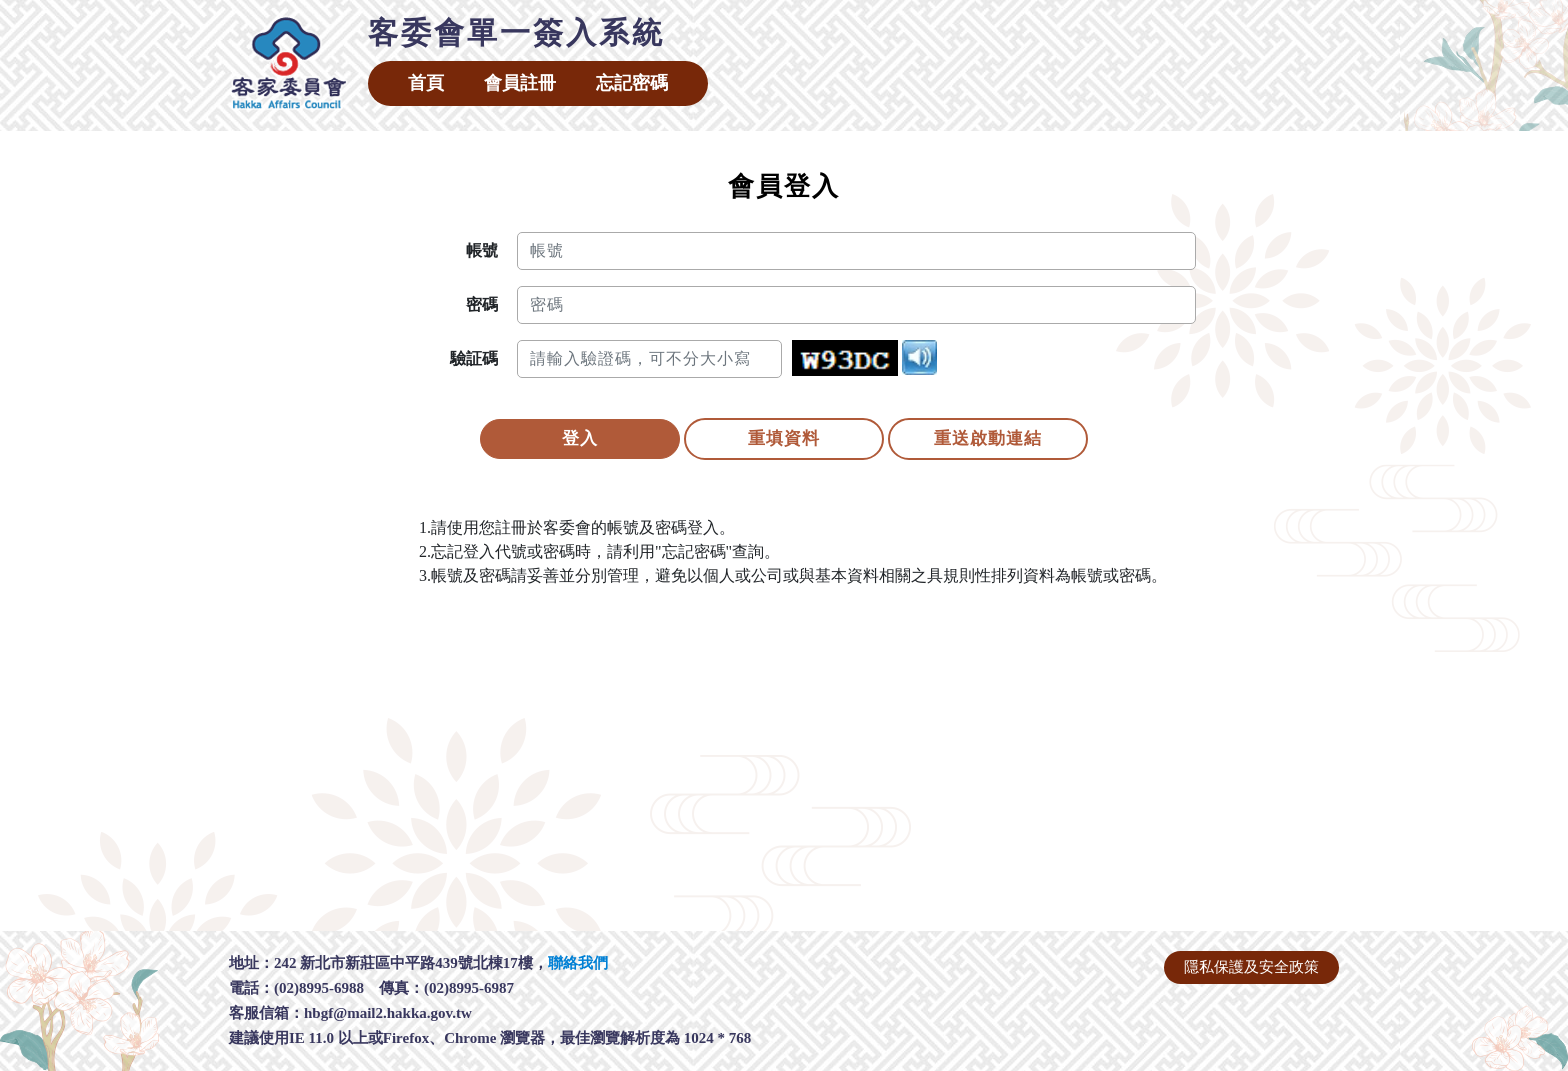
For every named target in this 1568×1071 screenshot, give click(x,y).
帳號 (482, 250)
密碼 (482, 304)
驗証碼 (474, 358)
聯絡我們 (578, 963)
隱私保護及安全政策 (1251, 967)
